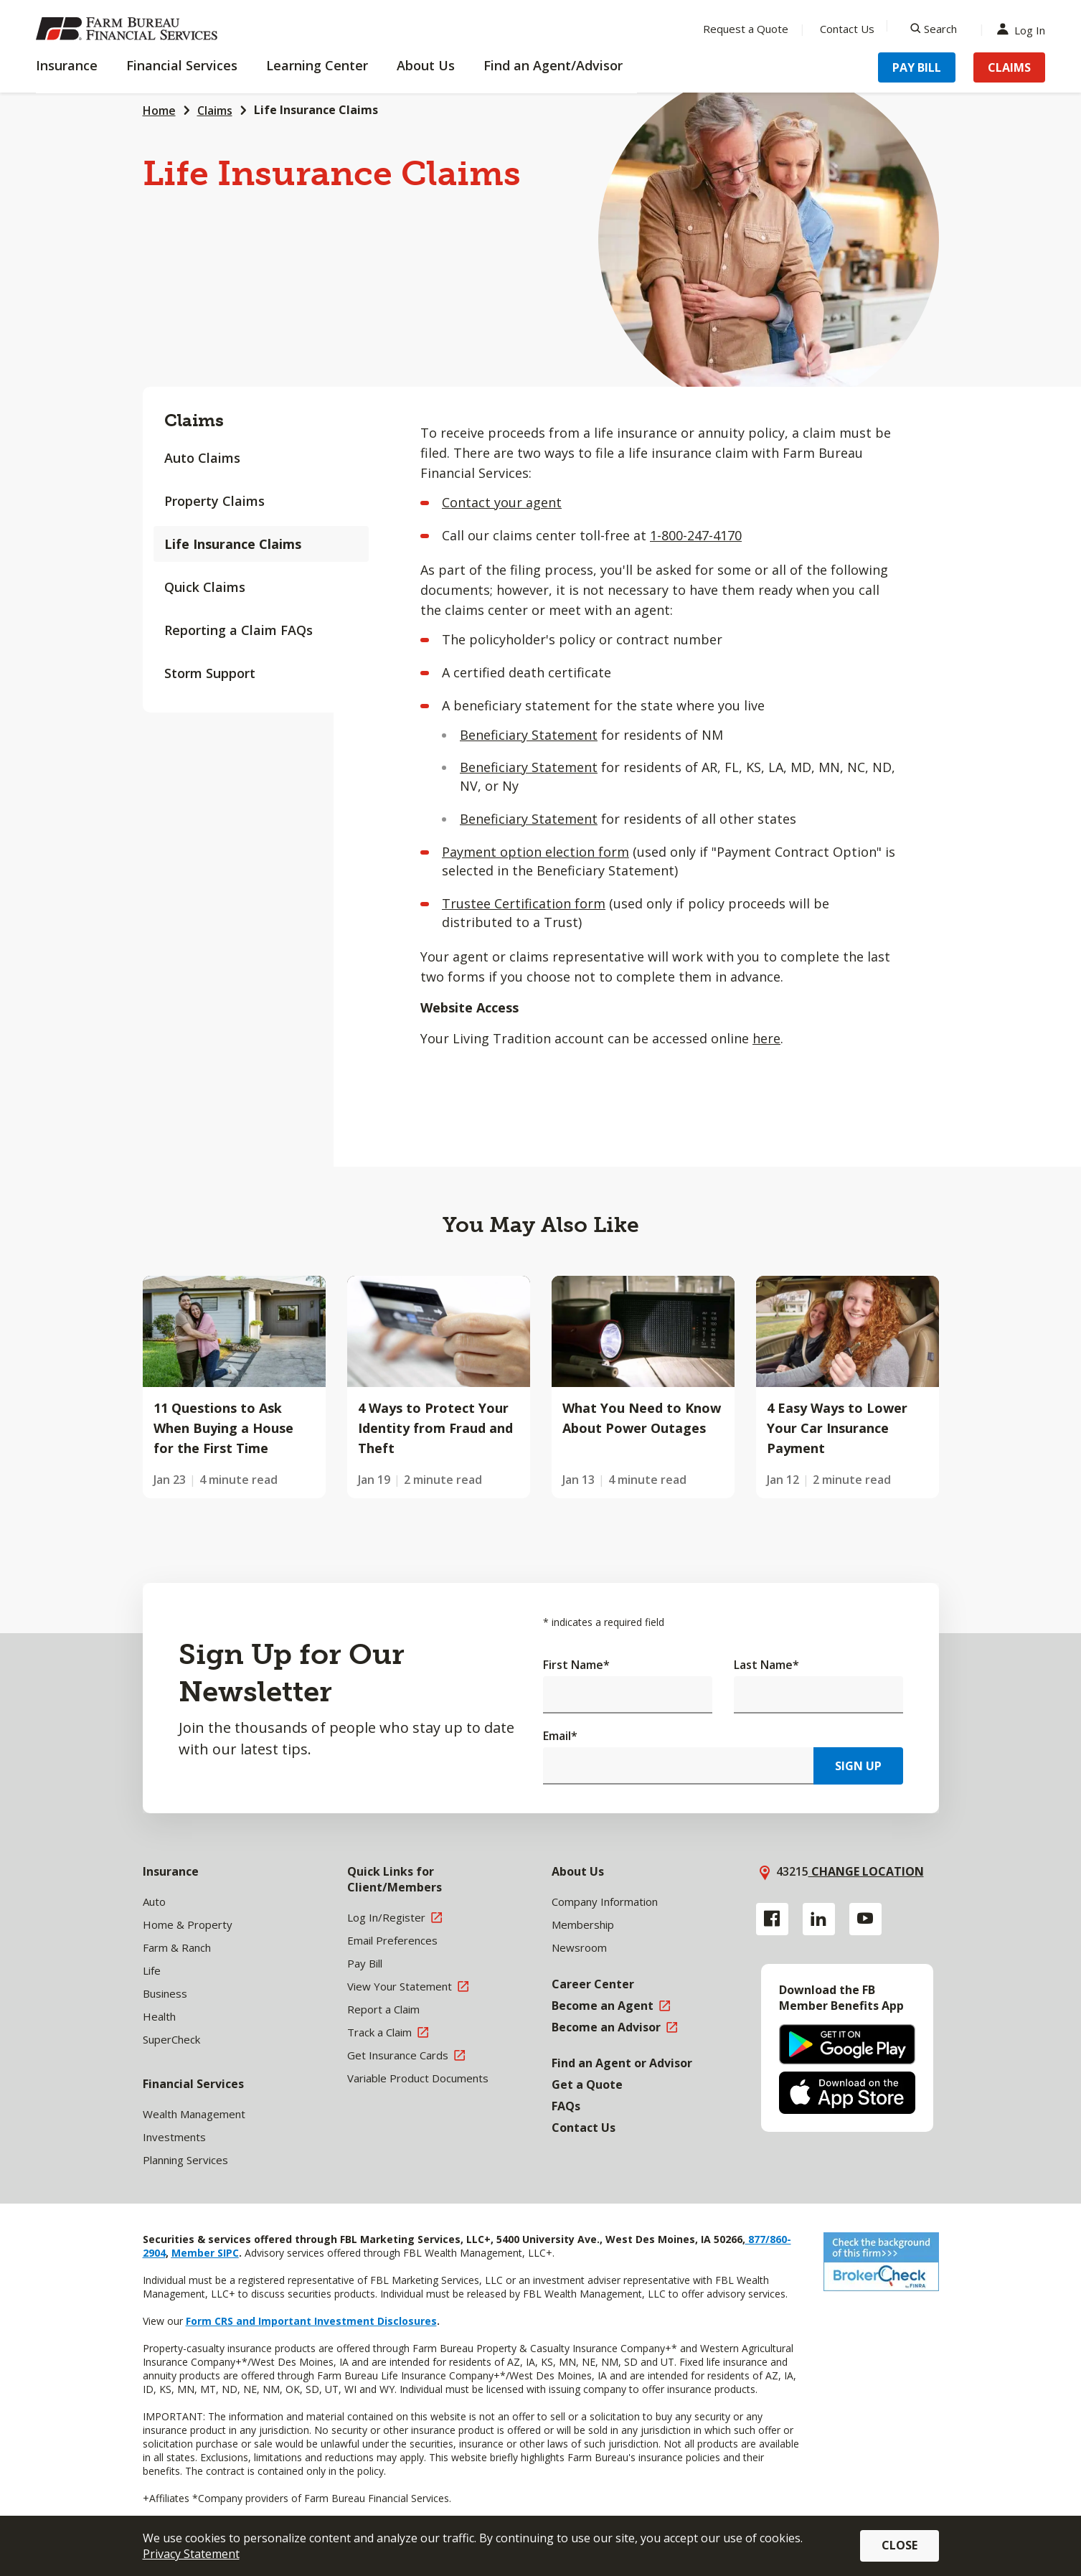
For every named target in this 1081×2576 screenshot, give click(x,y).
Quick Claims (204, 587)
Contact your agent (502, 502)
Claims (214, 110)
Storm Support (209, 673)
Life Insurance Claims (232, 544)
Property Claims (214, 500)
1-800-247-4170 (696, 535)
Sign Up (858, 1766)
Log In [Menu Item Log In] (1024, 29)
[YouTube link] (865, 1919)
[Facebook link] (772, 1919)
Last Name (766, 1665)
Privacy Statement (191, 2554)
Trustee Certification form (523, 903)
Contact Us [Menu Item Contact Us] (847, 28)
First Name (576, 1665)
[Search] (933, 28)
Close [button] (899, 2545)
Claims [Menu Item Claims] (1009, 67)
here (766, 1038)
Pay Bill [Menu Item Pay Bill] (916, 67)
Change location (866, 1871)
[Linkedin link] (819, 1919)
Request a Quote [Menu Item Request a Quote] (745, 28)
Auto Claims (202, 457)
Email (560, 1736)
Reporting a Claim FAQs (238, 630)
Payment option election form (535, 851)
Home (159, 110)
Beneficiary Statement (529, 734)
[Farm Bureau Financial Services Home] (129, 28)
